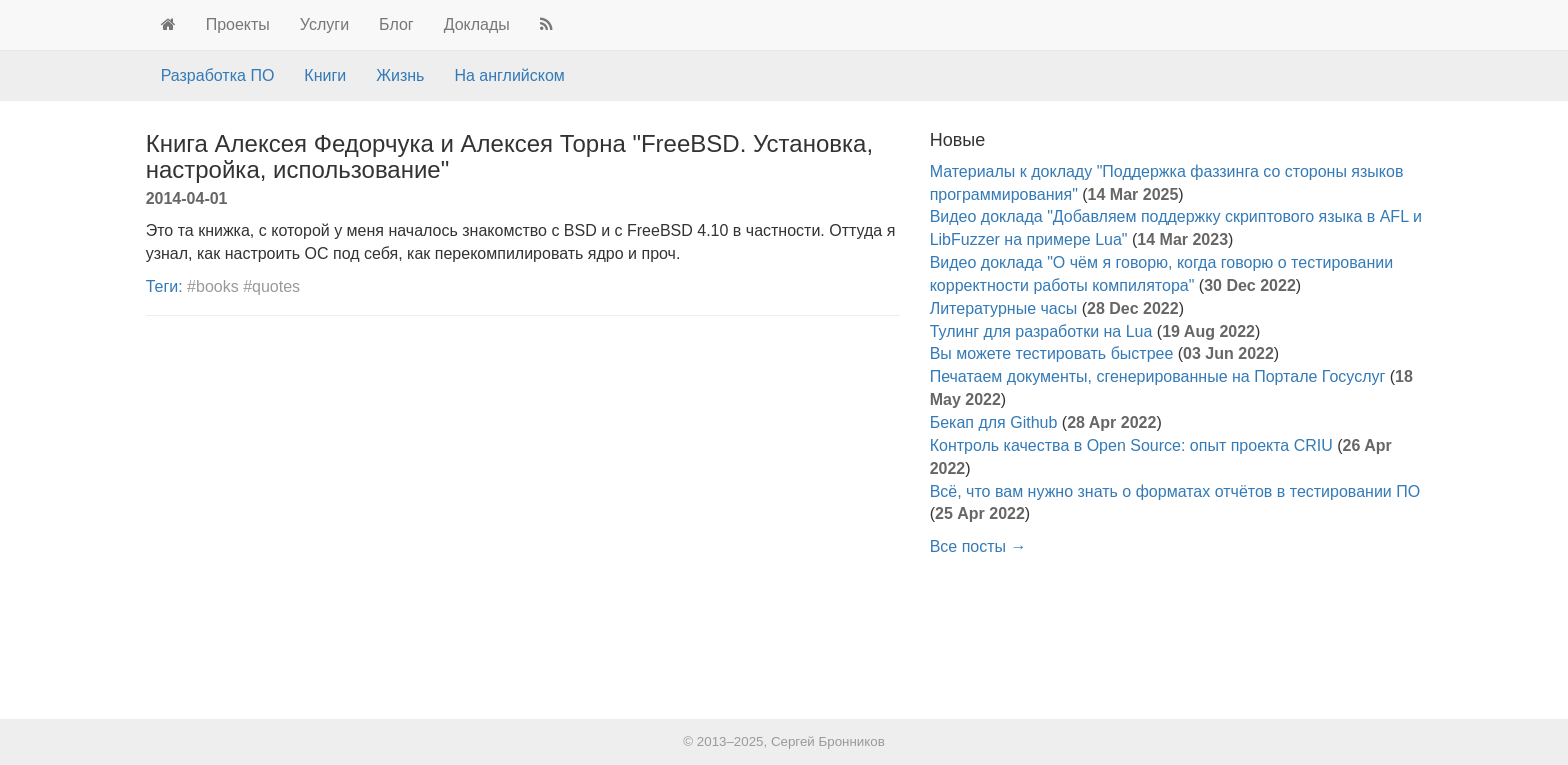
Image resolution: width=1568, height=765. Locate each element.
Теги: (164, 286)
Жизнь (400, 75)
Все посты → (978, 546)
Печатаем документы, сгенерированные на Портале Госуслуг (1158, 376)
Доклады (477, 24)
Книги (325, 75)
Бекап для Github (994, 422)
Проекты (238, 24)
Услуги (324, 24)
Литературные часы (1004, 308)
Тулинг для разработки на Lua (1041, 331)
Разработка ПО (218, 75)
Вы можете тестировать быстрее (1052, 353)
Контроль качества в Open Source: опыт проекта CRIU (1131, 445)
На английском (509, 75)
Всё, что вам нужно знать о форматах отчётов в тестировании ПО (1175, 491)
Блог (396, 24)
